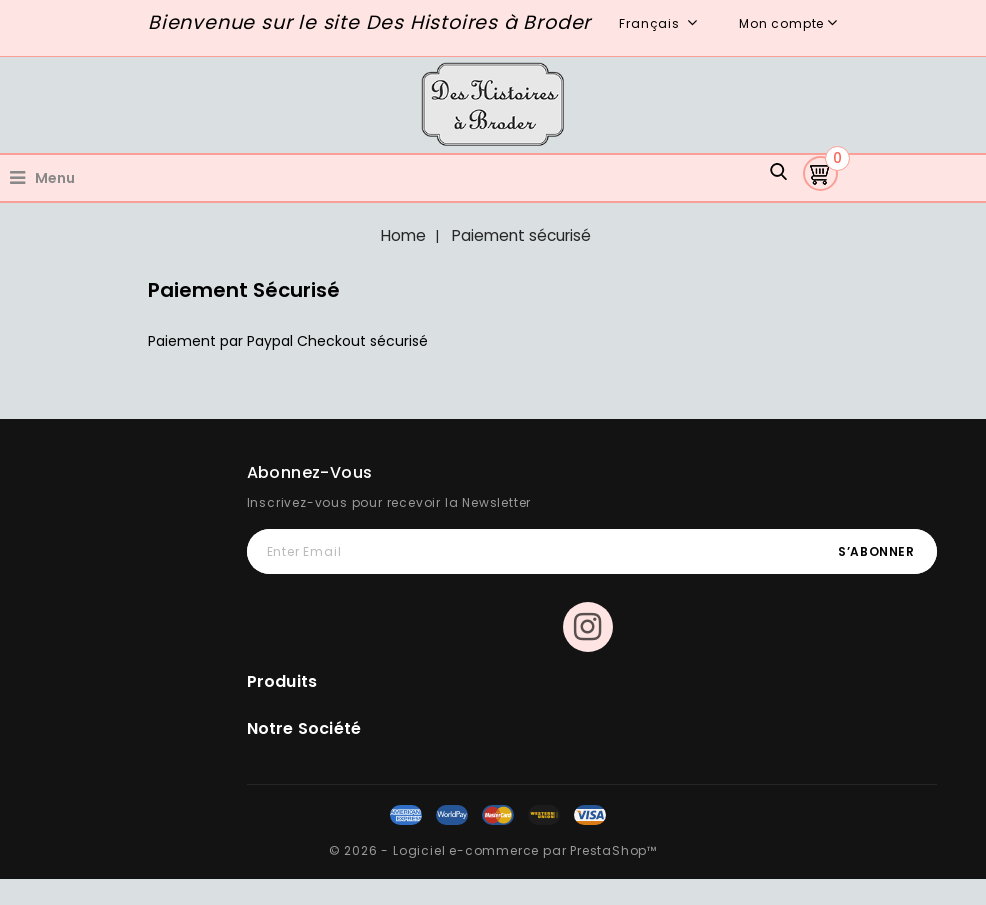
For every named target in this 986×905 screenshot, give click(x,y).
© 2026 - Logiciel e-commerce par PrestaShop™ (493, 850)
